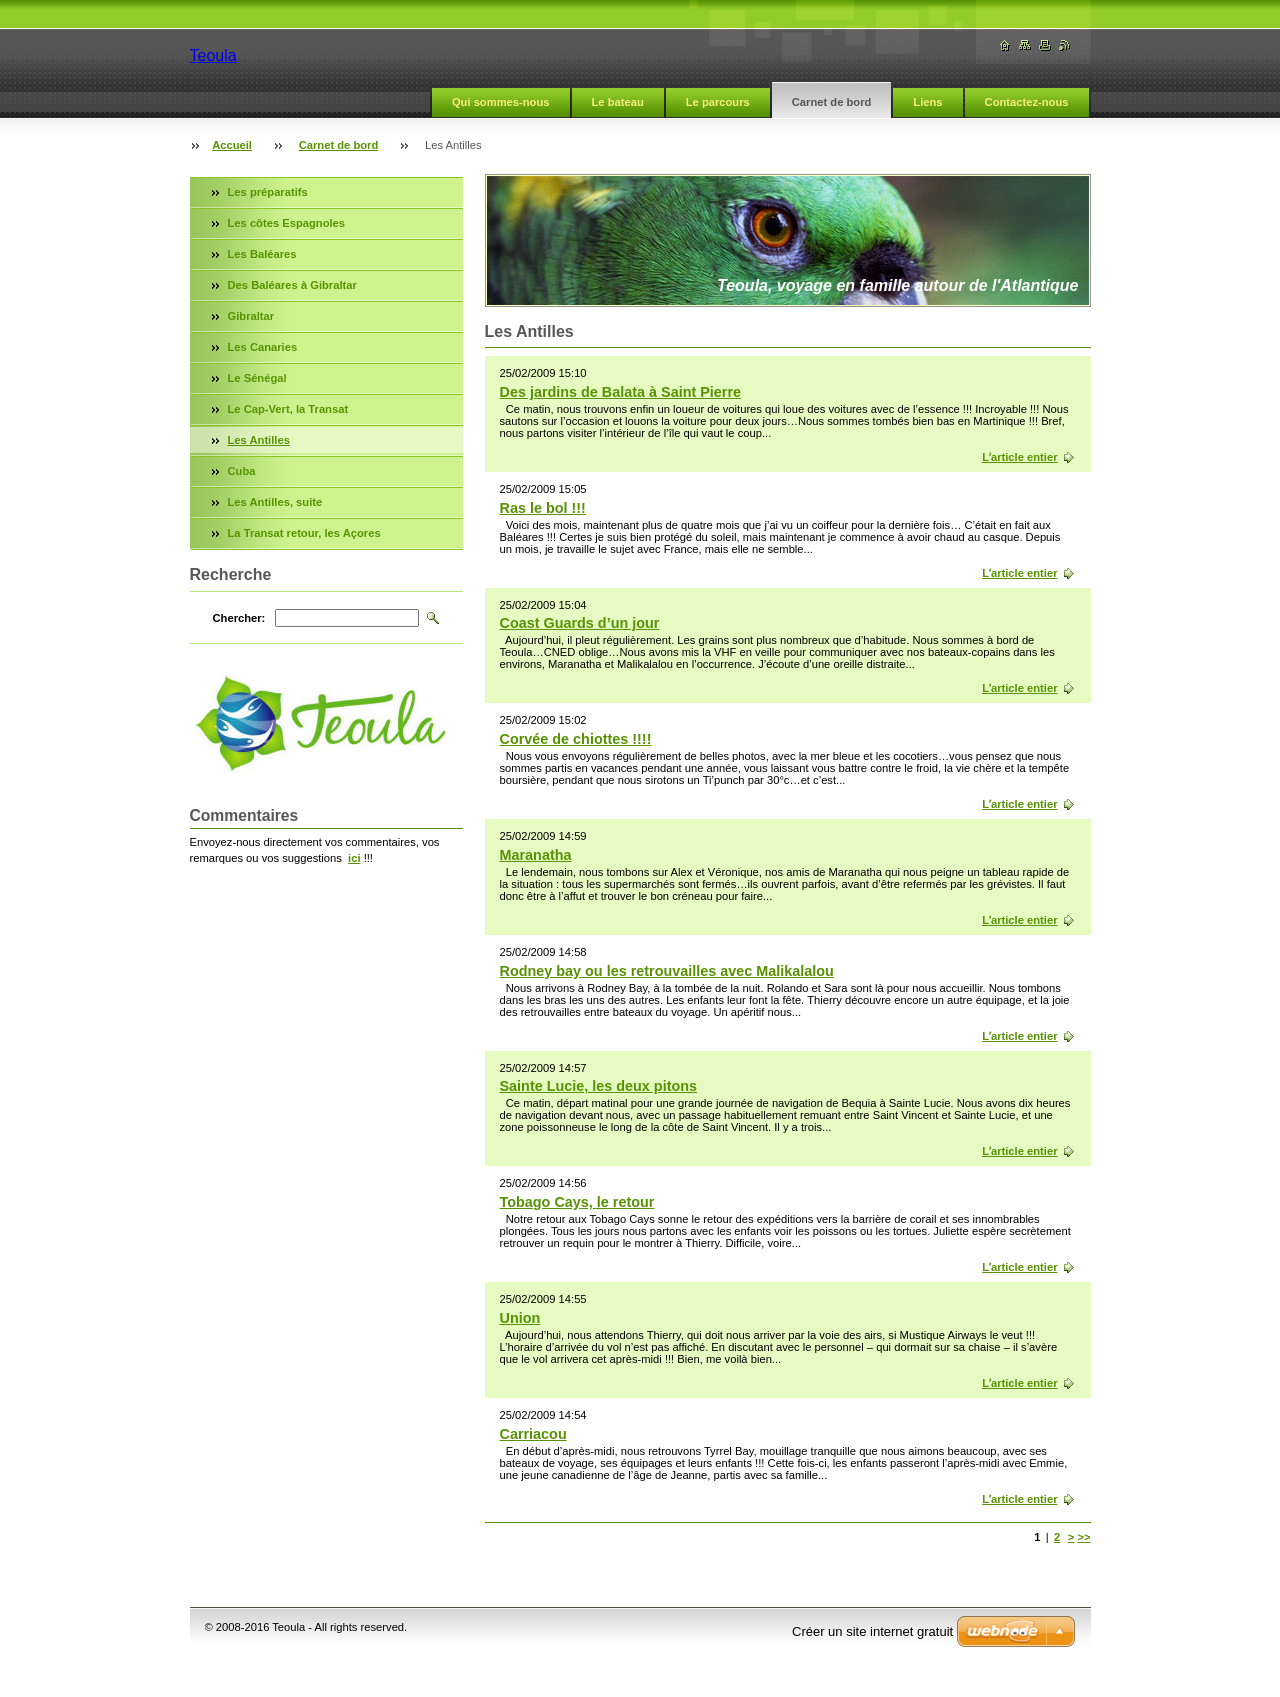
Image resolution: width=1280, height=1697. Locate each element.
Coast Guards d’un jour (580, 623)
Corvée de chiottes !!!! (576, 739)
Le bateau (618, 102)
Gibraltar (251, 316)
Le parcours (718, 102)
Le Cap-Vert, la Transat (288, 409)
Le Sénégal (257, 378)
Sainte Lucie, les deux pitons (599, 1086)
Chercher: (239, 618)
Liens (927, 102)
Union (520, 1318)
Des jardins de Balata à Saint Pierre (621, 392)
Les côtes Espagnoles (287, 223)
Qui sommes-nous (501, 102)
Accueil (232, 145)
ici (354, 858)
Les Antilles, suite (275, 502)
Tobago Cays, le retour (577, 1202)
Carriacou (533, 1434)
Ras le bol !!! (543, 508)
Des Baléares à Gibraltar (292, 285)
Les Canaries (263, 347)
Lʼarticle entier (1019, 457)
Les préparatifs (268, 192)
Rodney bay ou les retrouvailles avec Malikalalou (667, 971)
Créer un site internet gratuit (872, 1631)
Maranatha (536, 855)
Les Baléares (262, 254)
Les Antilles (259, 440)
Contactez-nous (1027, 102)
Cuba (242, 471)
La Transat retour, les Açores (304, 533)
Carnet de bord (832, 102)
